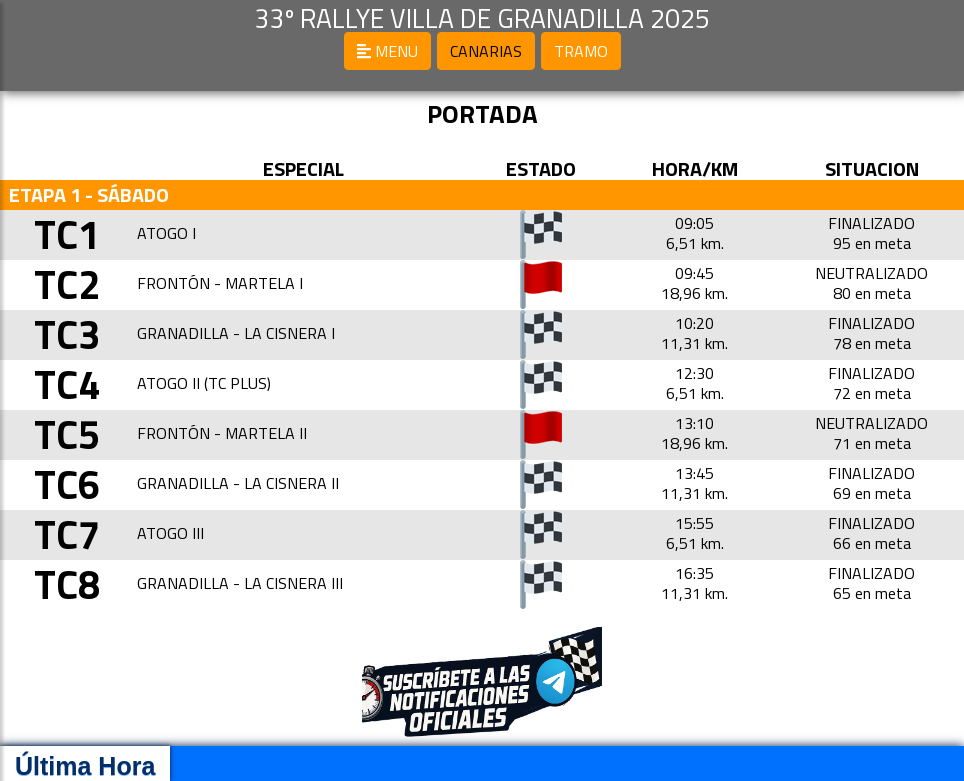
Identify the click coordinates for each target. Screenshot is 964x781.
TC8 (67, 584)
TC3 (67, 334)
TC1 (67, 234)
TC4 (67, 384)
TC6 (67, 484)
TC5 (67, 434)
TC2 (67, 284)
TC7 (67, 534)
